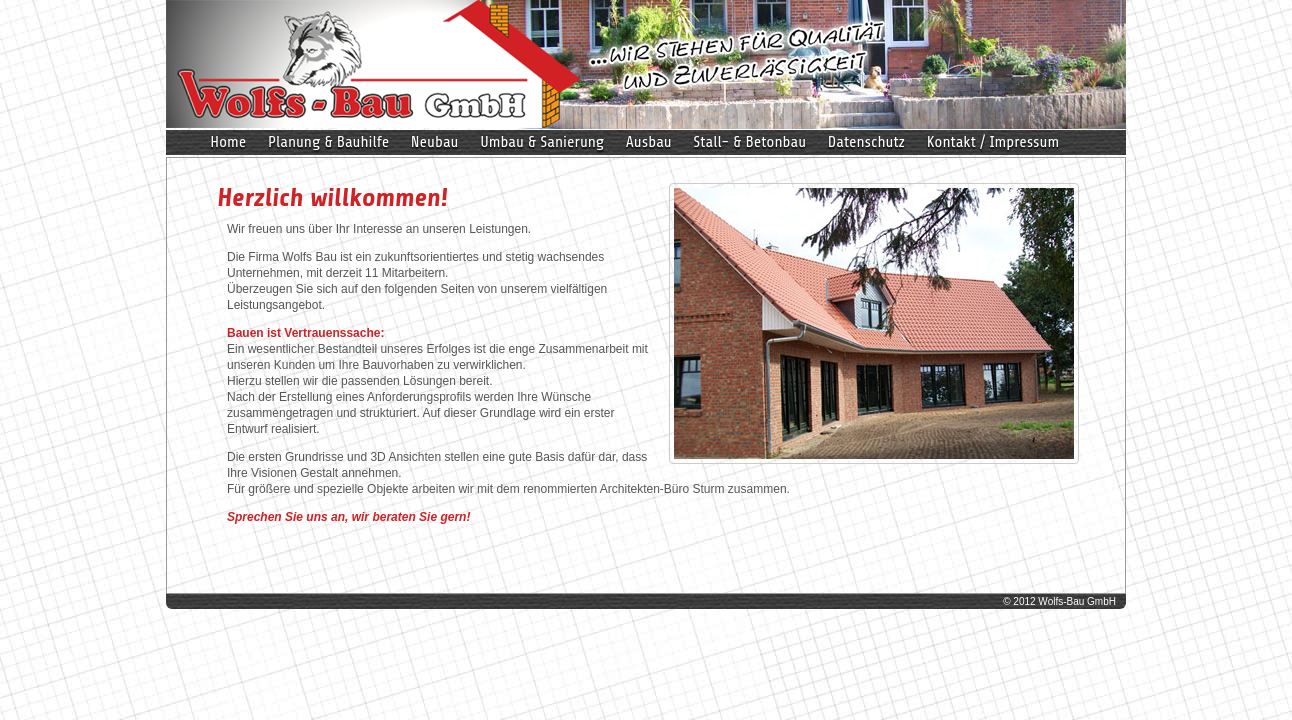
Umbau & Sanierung (542, 142)
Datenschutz (867, 142)
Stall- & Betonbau (749, 142)
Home (228, 142)
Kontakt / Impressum (993, 142)
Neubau (435, 142)
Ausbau (649, 142)
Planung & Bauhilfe (329, 142)
